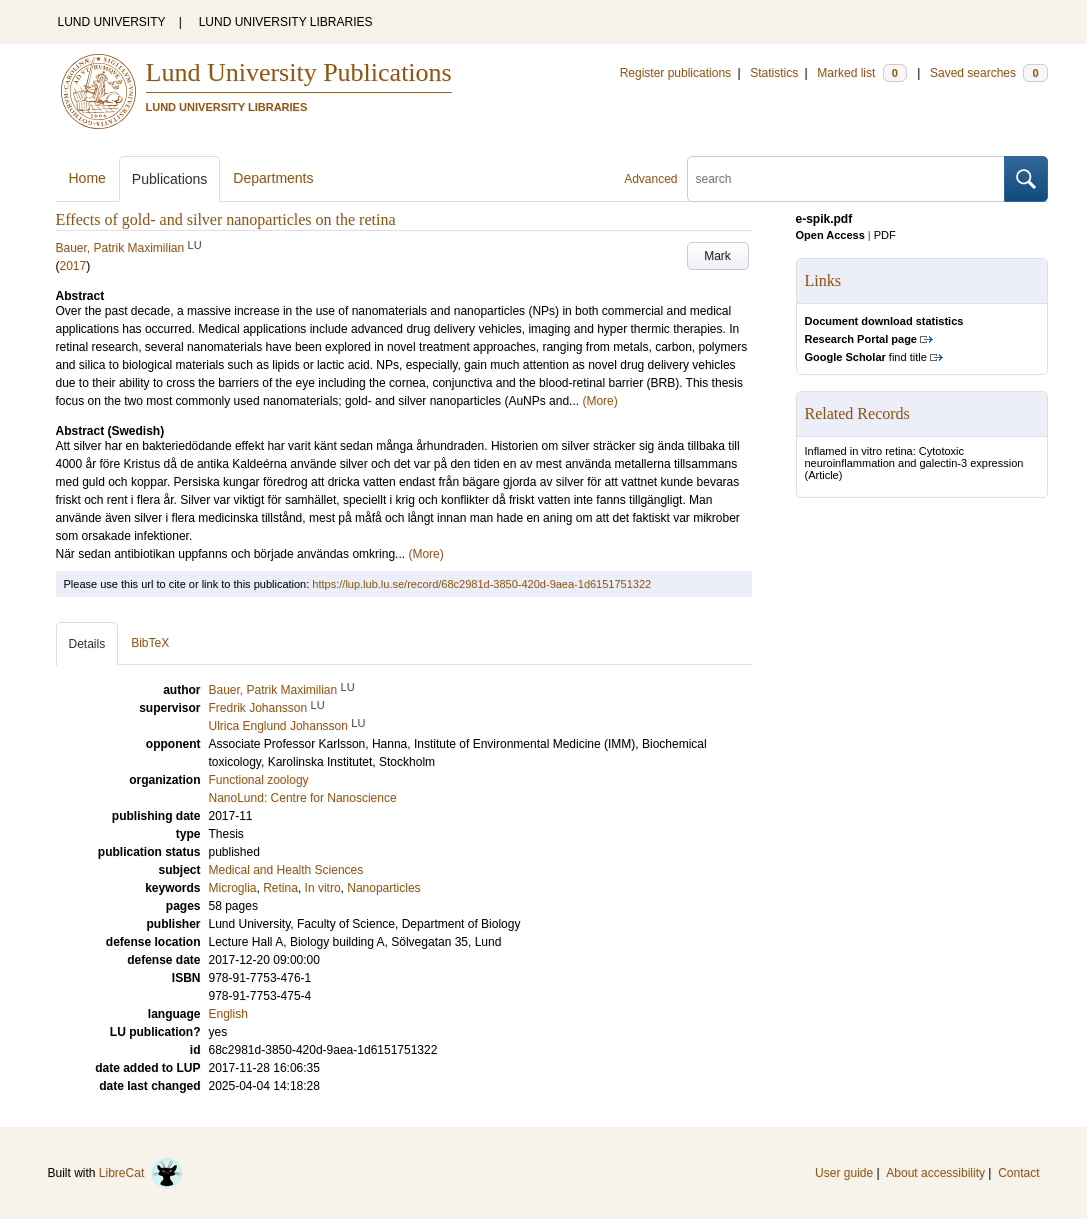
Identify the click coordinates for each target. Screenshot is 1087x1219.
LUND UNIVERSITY (112, 22)
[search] (846, 179)
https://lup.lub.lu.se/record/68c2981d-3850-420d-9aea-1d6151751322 (481, 584)
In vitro (323, 888)
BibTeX (150, 643)
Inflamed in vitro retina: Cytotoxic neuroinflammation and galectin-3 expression (914, 457)
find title (866, 357)
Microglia (233, 888)
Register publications (675, 73)
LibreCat (141, 1173)
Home (87, 178)
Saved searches (989, 73)
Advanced (650, 179)
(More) (599, 401)
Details (87, 644)
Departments (273, 178)
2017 (73, 266)
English (228, 1014)
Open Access (830, 235)
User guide (844, 1173)
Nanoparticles (383, 888)
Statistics (774, 73)
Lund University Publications (299, 72)
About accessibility (935, 1173)
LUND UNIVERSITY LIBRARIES (286, 22)
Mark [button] (717, 256)
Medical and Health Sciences (286, 870)
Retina (280, 888)
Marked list (861, 73)
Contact (1018, 1173)
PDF (885, 235)
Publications (170, 179)
